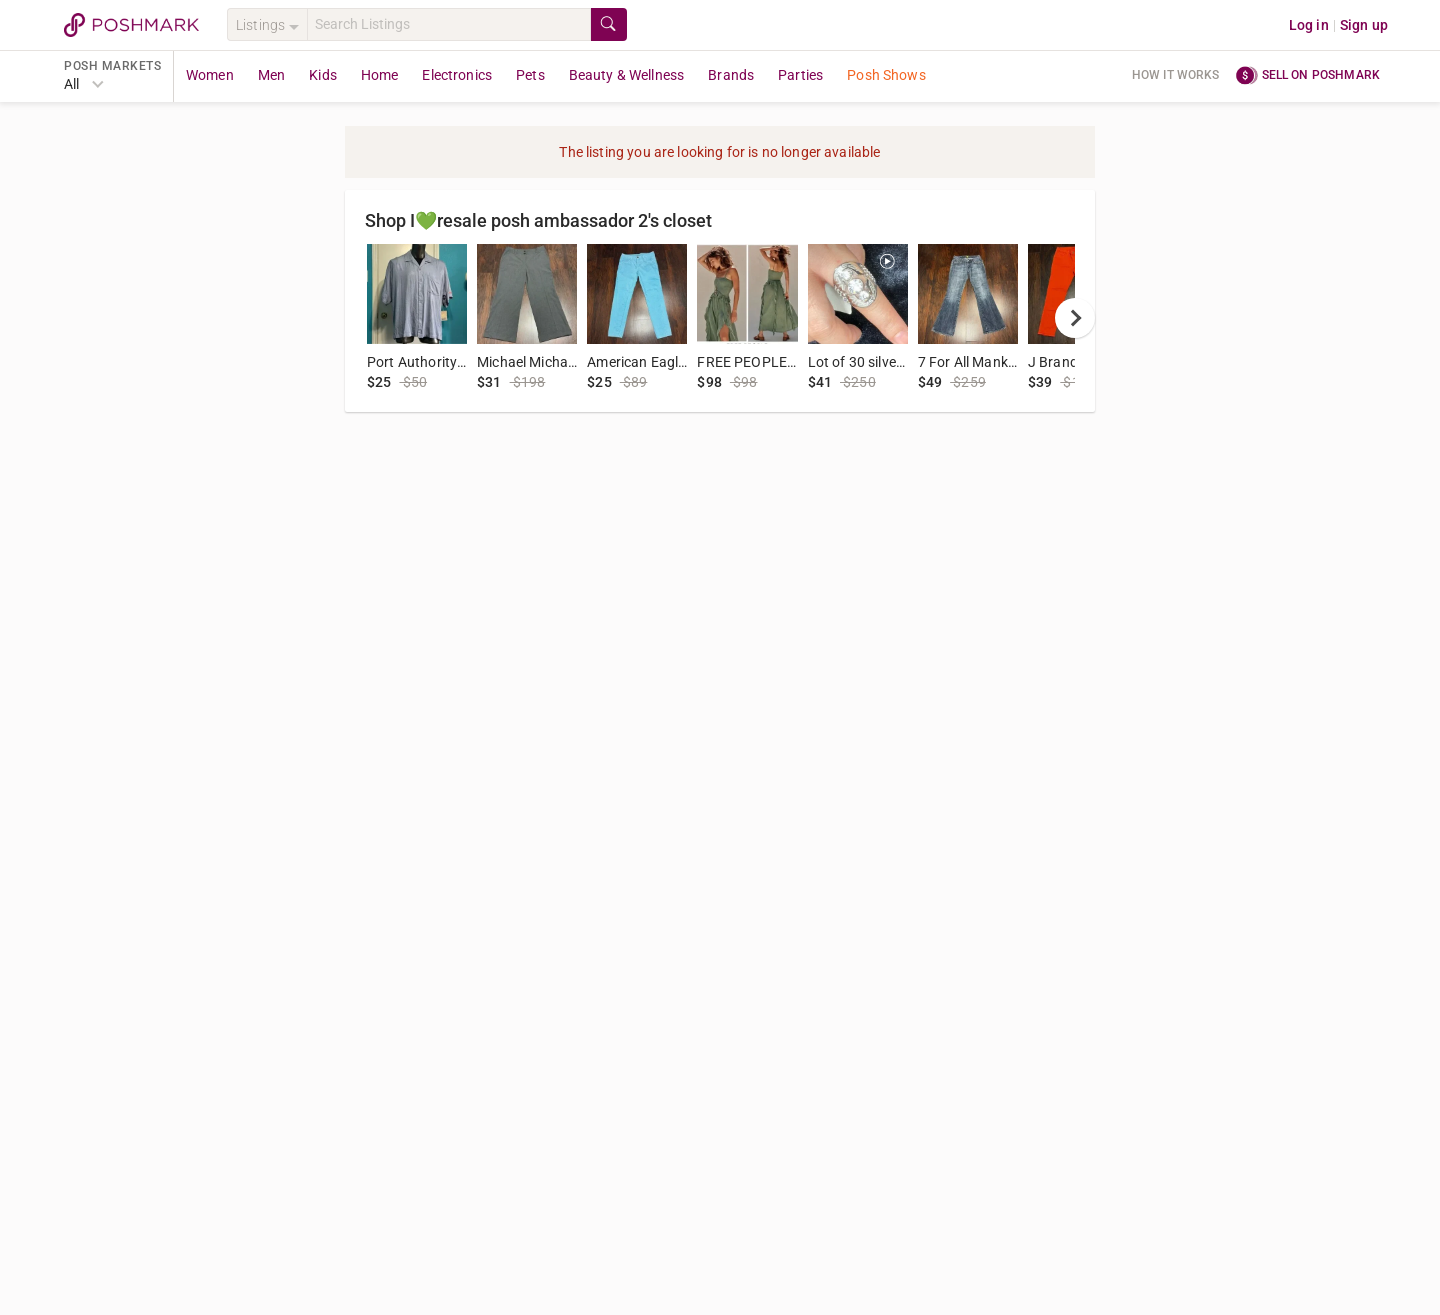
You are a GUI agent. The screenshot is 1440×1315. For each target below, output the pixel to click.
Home (380, 75)
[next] (1075, 318)
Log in (1309, 25)
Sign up (1364, 25)
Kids (323, 75)
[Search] (449, 24)
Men (271, 75)
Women (210, 75)
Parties (800, 75)
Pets (530, 75)
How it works (1176, 75)
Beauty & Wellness (627, 75)
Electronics (457, 75)
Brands (731, 75)
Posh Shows (886, 75)
